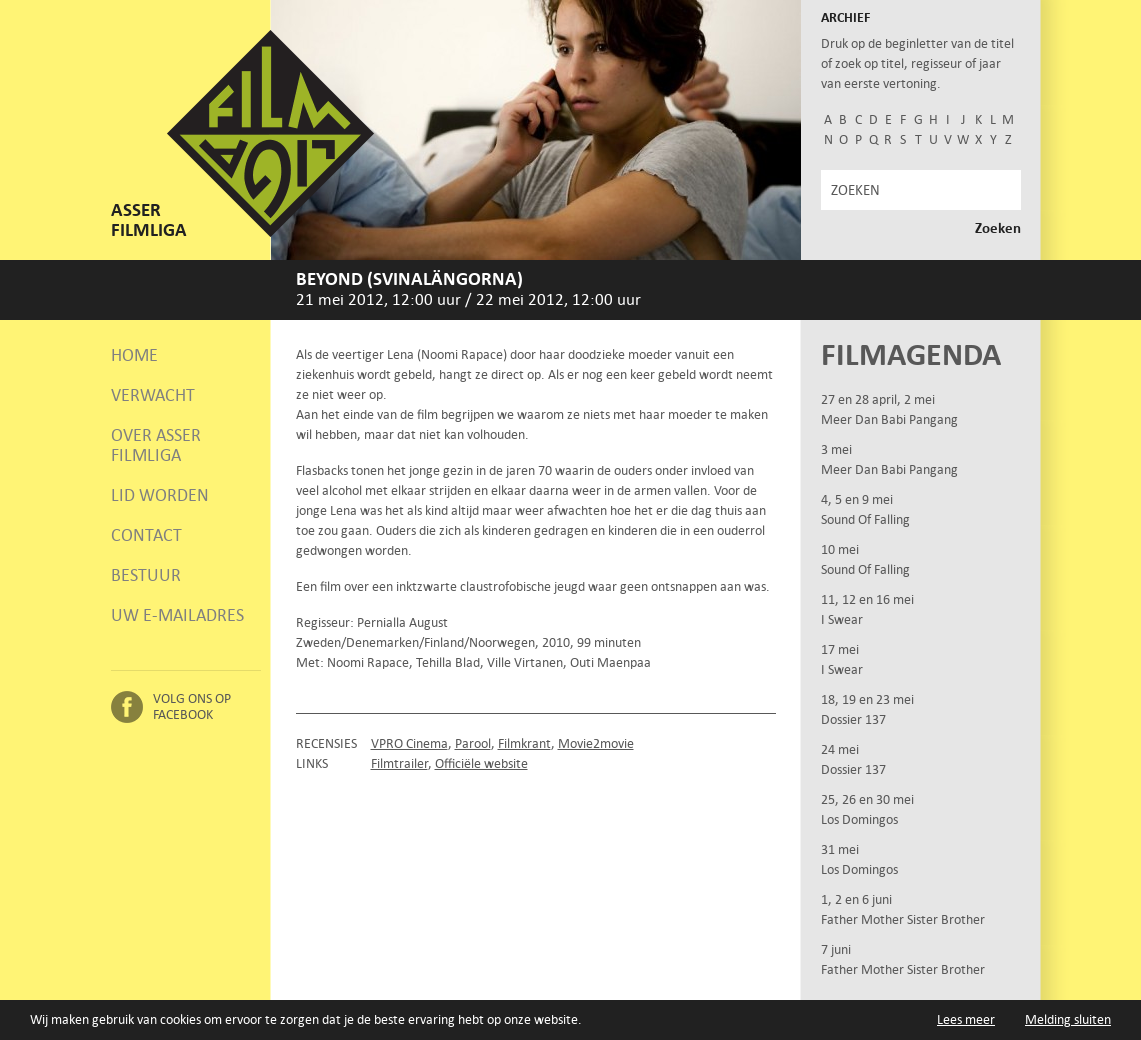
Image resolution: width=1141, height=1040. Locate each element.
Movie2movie (596, 743)
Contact (146, 535)
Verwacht (153, 395)
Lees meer (966, 1019)
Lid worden (160, 495)
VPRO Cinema (409, 743)
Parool (473, 743)
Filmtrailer (399, 763)
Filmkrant (524, 743)
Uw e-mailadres (177, 615)
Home (134, 355)
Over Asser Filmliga (156, 445)
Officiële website (481, 763)
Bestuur (146, 575)
